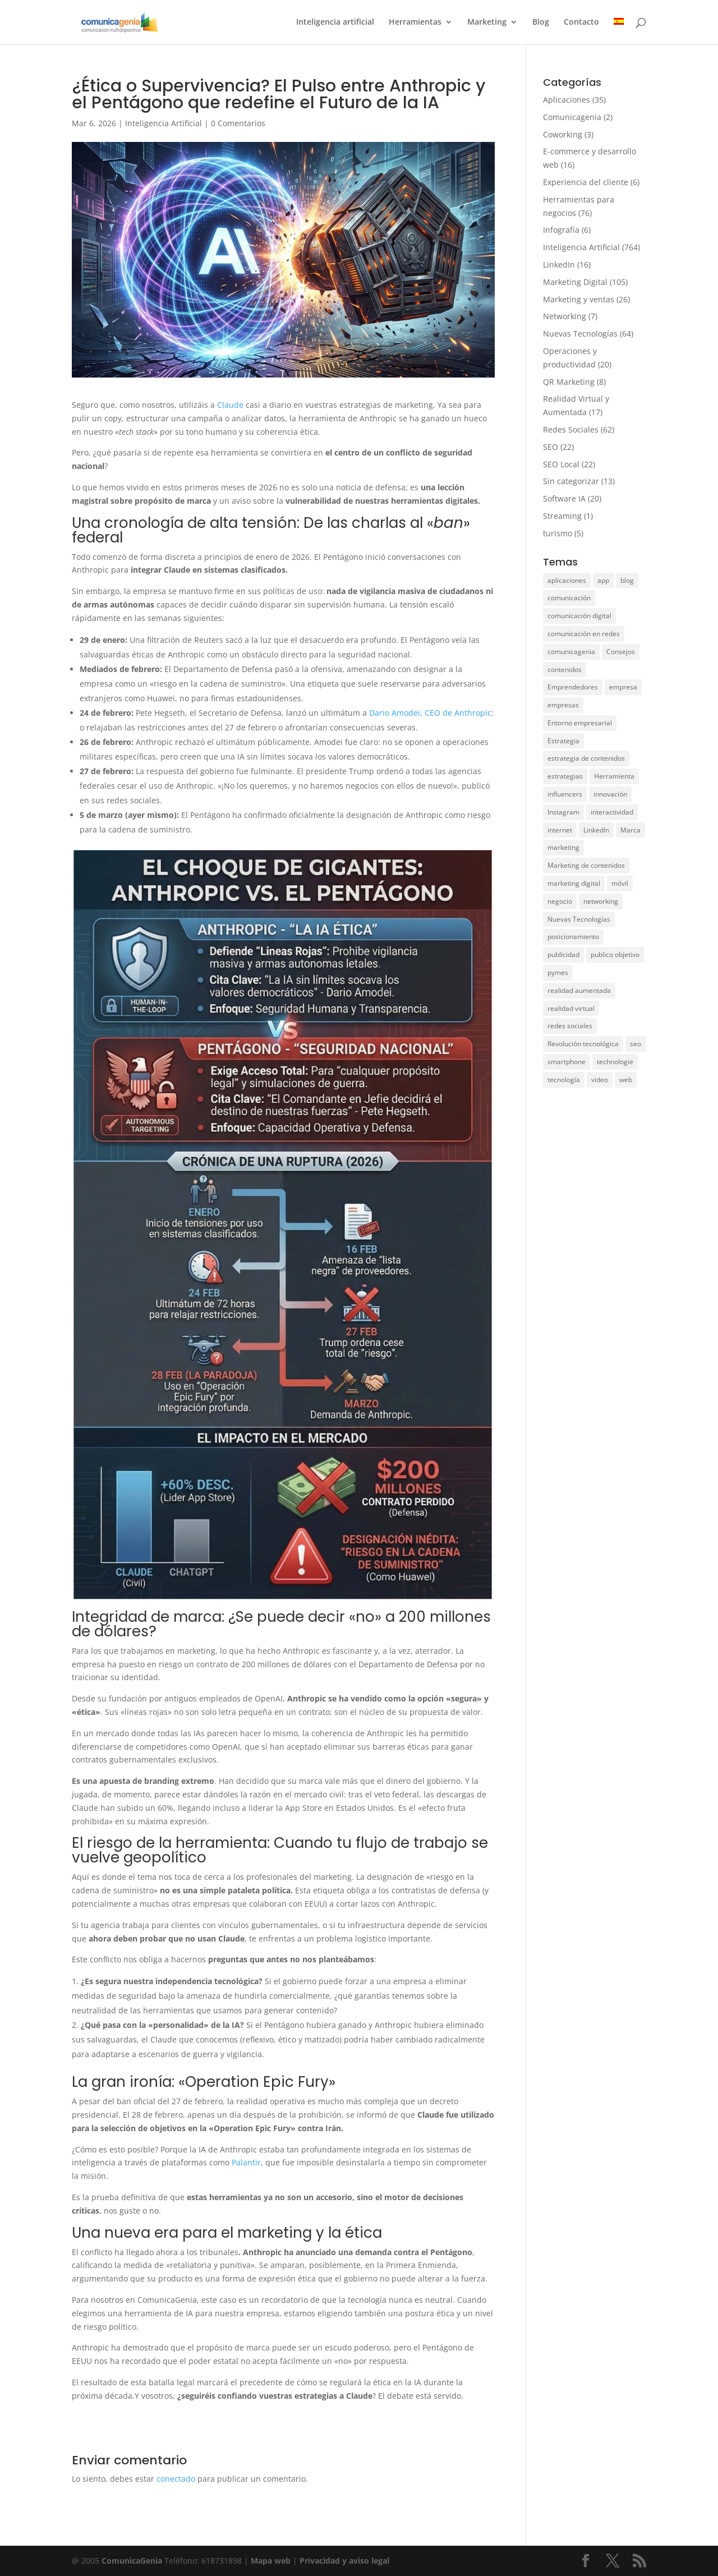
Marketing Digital (575, 282)
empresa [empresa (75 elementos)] (623, 687)
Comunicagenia (572, 117)
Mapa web (272, 2560)
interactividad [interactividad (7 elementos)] (612, 812)
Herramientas (415, 23)
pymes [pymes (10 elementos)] (557, 972)
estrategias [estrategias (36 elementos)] (565, 776)
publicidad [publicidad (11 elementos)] (563, 954)
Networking (564, 316)
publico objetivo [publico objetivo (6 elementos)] (615, 954)
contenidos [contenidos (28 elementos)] (564, 669)
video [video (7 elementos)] (599, 1079)
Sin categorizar (571, 481)
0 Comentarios (238, 123)
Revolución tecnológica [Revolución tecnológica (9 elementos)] (583, 1043)
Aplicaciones (566, 99)
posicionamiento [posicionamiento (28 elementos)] (573, 936)
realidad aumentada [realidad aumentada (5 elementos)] (579, 990)
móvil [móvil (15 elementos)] (619, 883)
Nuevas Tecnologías (580, 333)
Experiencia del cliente (585, 182)
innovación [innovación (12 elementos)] (610, 794)
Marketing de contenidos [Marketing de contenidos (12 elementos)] (586, 865)
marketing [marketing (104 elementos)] (563, 847)
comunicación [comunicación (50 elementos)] (569, 597)
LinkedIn (559, 264)
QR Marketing (569, 381)
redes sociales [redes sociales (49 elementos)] (569, 1026)
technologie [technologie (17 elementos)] (615, 1061)
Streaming (562, 515)
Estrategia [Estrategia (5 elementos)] (563, 741)
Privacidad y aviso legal (344, 2560)
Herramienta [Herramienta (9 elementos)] (614, 776)
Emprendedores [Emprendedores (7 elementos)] (572, 687)
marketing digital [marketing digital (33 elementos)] (573, 883)
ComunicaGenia (132, 2560)
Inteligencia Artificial (163, 123)
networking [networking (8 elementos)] (600, 901)
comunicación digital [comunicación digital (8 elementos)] (579, 615)
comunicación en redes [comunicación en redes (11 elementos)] (583, 633)
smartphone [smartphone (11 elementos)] (566, 1061)
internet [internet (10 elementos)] (559, 830)
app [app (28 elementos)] (603, 580)
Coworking (562, 134)
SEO (550, 446)
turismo (557, 533)
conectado (176, 2478)
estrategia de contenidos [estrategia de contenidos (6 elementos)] (586, 758)
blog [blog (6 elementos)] (627, 580)
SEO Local (561, 464)
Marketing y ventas (578, 299)
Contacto (581, 23)
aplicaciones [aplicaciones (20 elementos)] (566, 580)
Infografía (561, 229)
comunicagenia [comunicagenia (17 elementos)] (571, 651)
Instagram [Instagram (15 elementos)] (563, 812)
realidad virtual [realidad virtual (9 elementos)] (571, 1008)
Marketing (487, 23)
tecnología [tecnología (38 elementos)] (563, 1079)
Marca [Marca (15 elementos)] (630, 830)
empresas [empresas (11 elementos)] (563, 705)
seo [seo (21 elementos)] (635, 1043)
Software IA (564, 498)
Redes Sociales (571, 429)
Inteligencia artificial (335, 23)
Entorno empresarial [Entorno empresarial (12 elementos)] (579, 723)
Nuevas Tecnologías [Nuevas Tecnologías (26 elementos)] (578, 919)
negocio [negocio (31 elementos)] (559, 901)
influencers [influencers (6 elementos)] (564, 794)
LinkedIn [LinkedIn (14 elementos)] (596, 830)
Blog (540, 23)
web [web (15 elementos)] (625, 1079)
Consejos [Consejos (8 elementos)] (620, 651)
